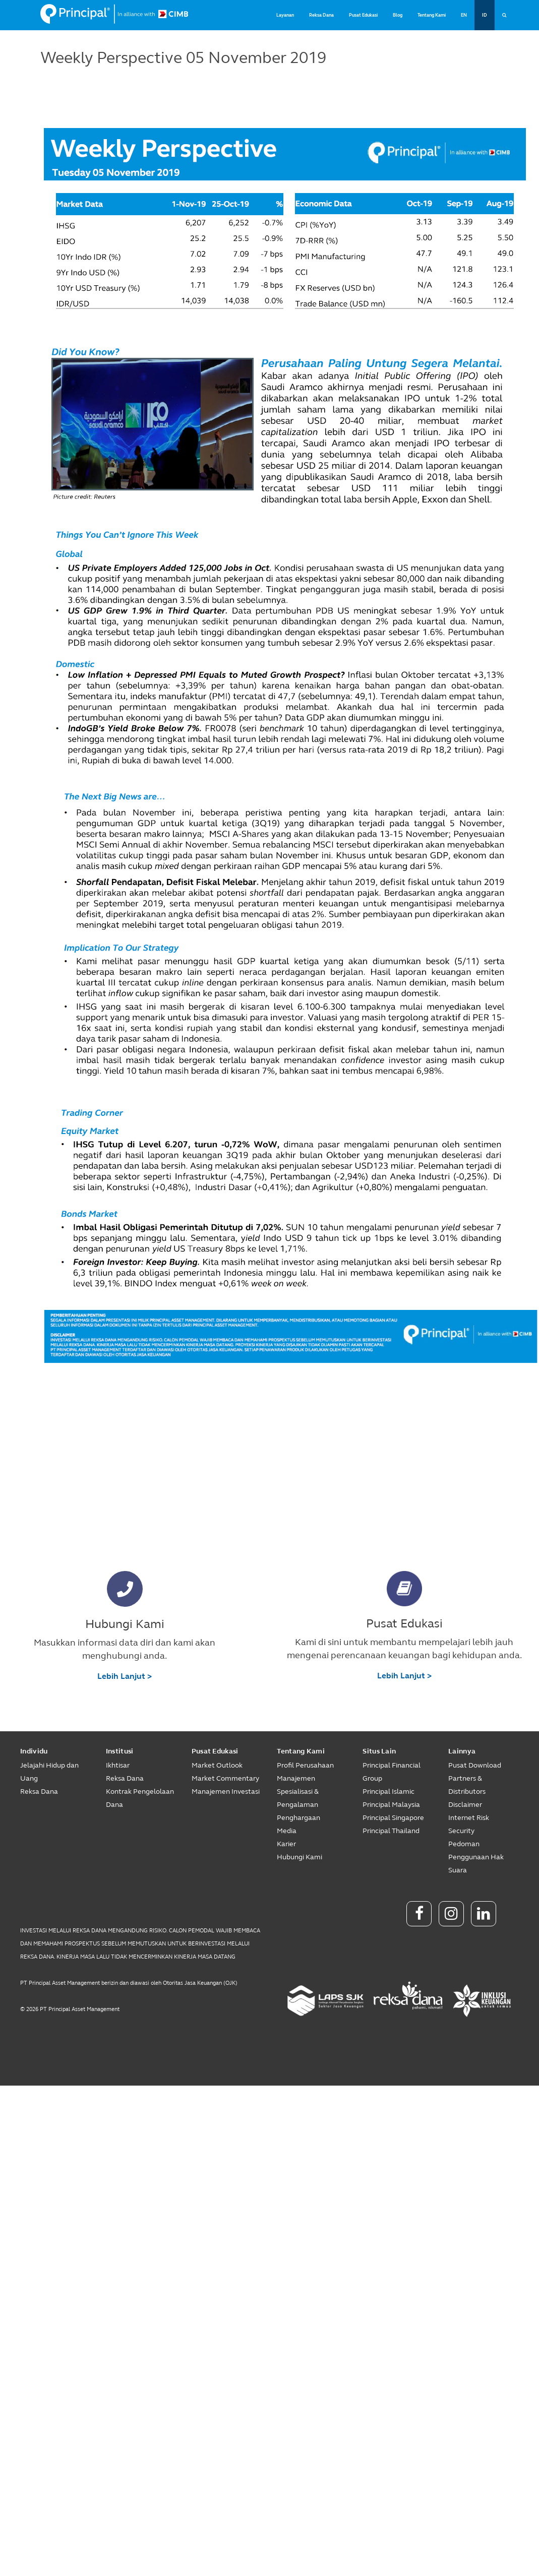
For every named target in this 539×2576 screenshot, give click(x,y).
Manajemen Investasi (226, 1791)
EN (464, 15)
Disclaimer (465, 1804)
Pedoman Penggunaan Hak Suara (476, 1857)
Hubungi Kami (299, 1857)
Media (286, 1831)
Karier (286, 1844)
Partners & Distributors (467, 1785)
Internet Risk (468, 1817)
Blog (397, 15)
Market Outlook (217, 1765)
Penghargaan (298, 1817)
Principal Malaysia (391, 1804)
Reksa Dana (321, 15)
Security (461, 1831)
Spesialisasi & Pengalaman (298, 1798)
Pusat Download (474, 1765)
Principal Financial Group (392, 1772)
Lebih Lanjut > (124, 1676)
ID (484, 15)
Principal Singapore (393, 1817)
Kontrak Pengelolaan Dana (140, 1798)
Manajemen (296, 1778)
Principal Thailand (391, 1831)
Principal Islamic (388, 1791)
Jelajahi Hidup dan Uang (49, 1772)
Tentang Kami (431, 15)
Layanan (285, 15)
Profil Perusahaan (305, 1765)
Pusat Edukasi (363, 15)
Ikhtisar (118, 1765)
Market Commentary (225, 1778)
